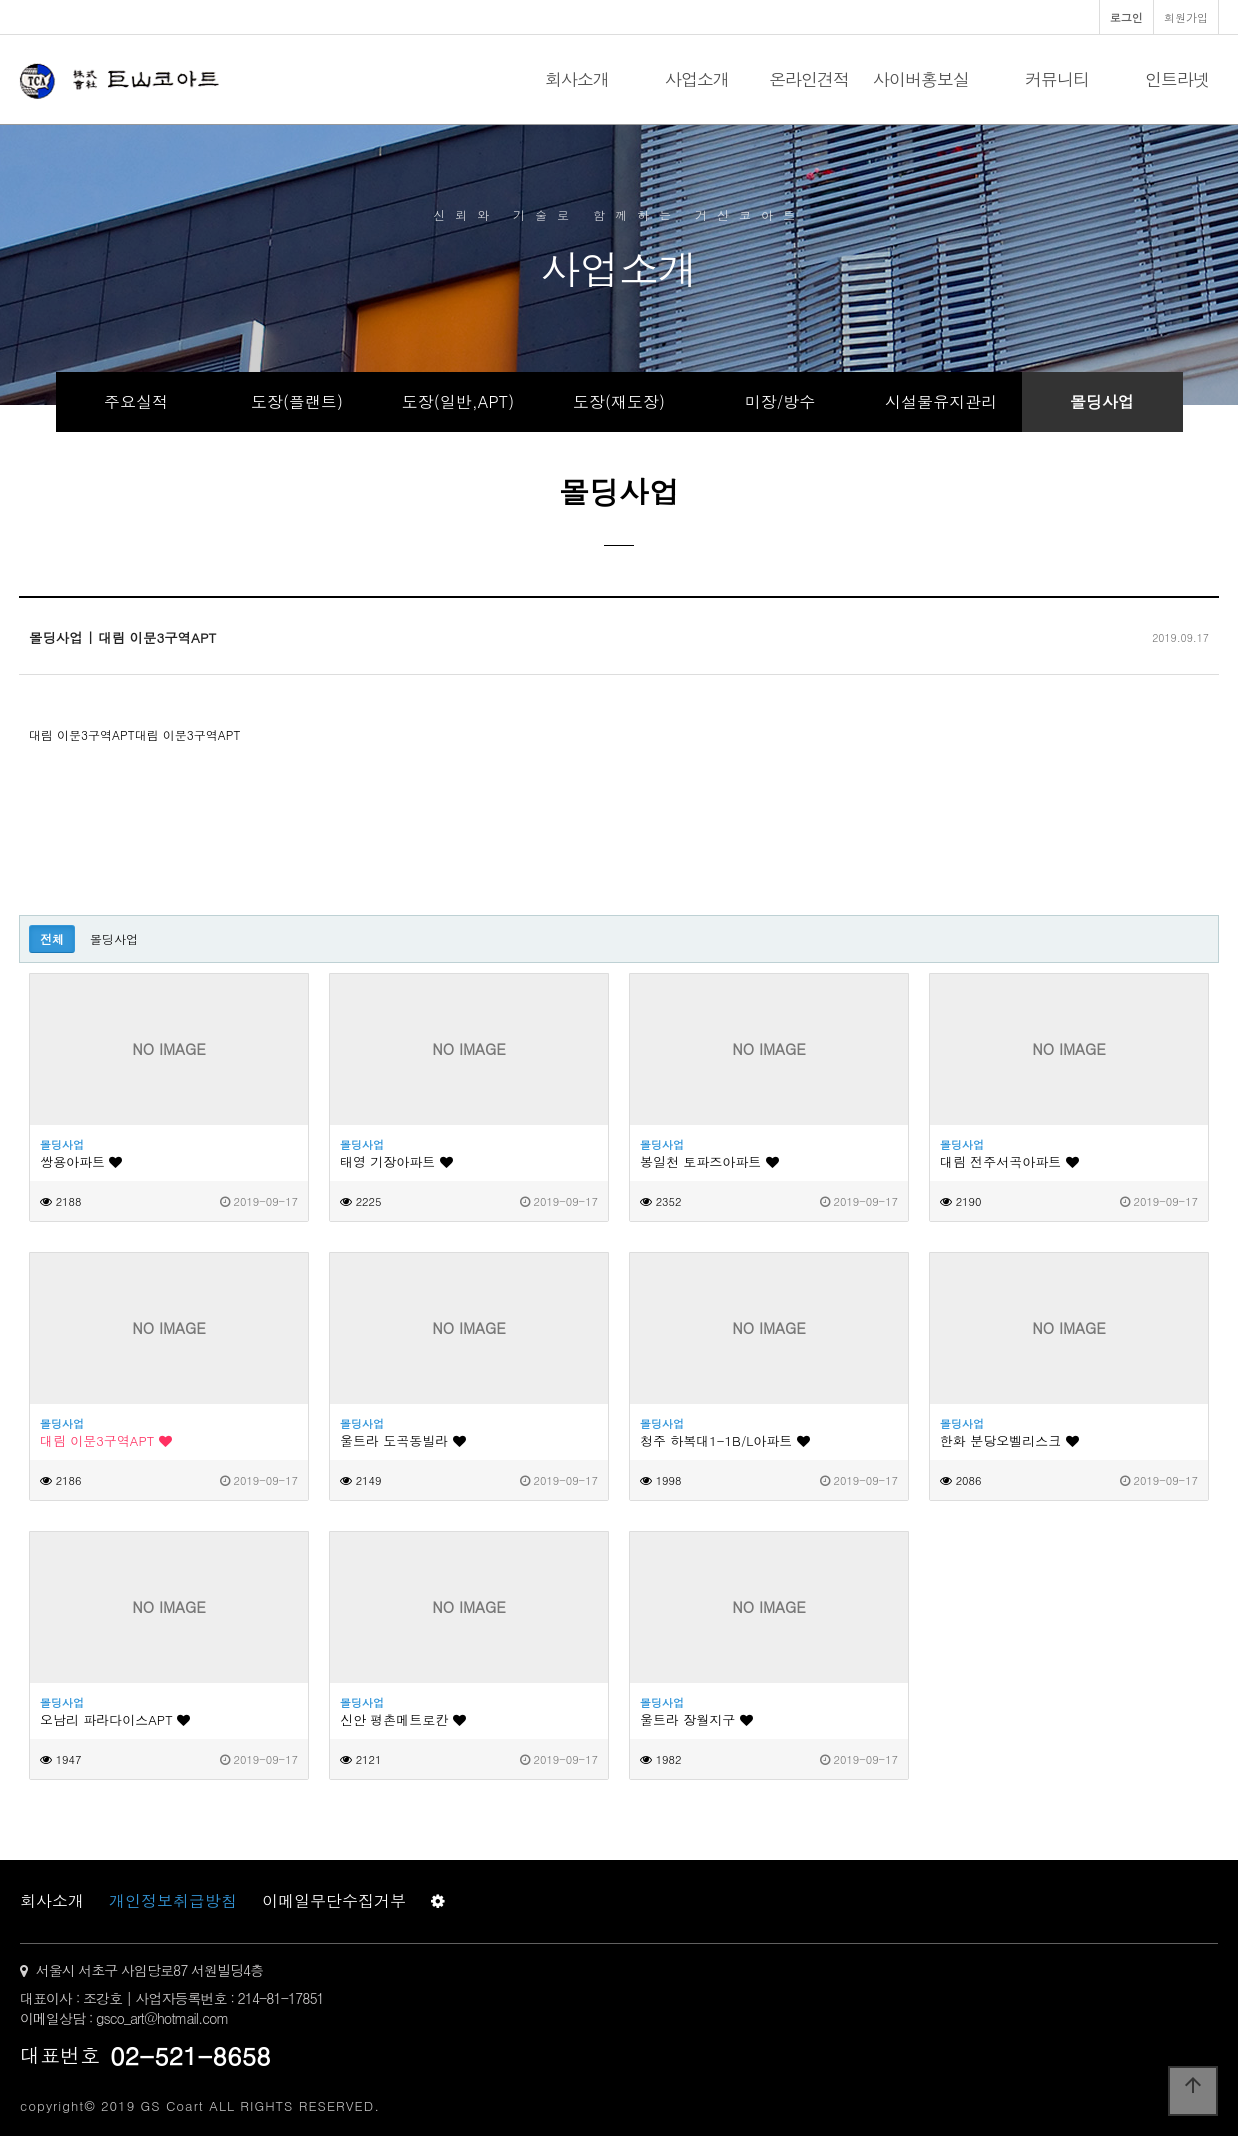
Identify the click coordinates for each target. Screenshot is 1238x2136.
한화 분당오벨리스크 (1009, 1440)
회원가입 (1186, 17)
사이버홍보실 (921, 79)
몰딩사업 (1102, 401)
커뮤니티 (1057, 79)
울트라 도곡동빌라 (403, 1440)
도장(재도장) (619, 401)
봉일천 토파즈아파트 (709, 1161)
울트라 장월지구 (696, 1719)
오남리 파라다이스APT (115, 1719)
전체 (52, 938)
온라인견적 (809, 79)
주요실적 (136, 401)
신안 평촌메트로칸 (403, 1719)
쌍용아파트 (81, 1161)
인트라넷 (1177, 79)
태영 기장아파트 (396, 1161)
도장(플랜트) (297, 401)
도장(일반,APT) (458, 401)
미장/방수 (780, 401)
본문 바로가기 (0, 0)
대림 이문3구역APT (106, 1440)
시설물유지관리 (941, 401)
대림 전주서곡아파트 (1009, 1161)
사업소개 (697, 79)
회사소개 (577, 79)
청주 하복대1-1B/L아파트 (725, 1440)
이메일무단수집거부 (334, 1900)
